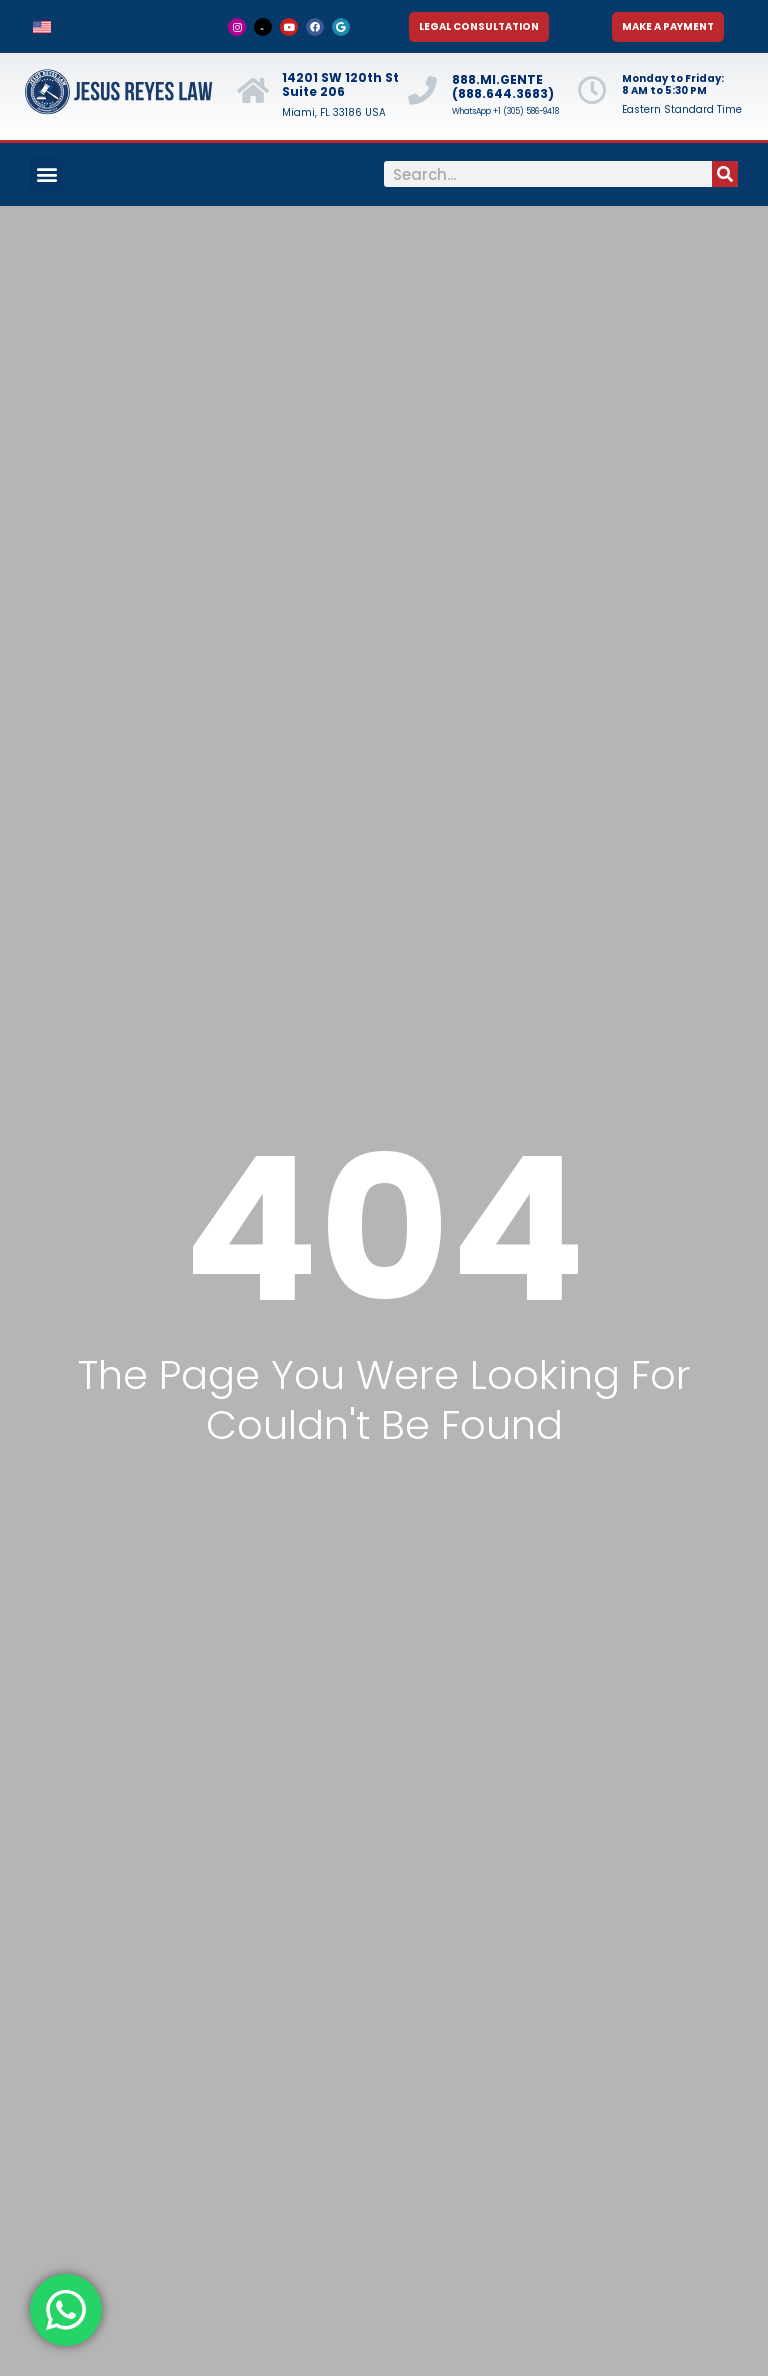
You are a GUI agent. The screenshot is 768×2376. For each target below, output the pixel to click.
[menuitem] (42, 26)
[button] (46, 174)
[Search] (725, 174)
